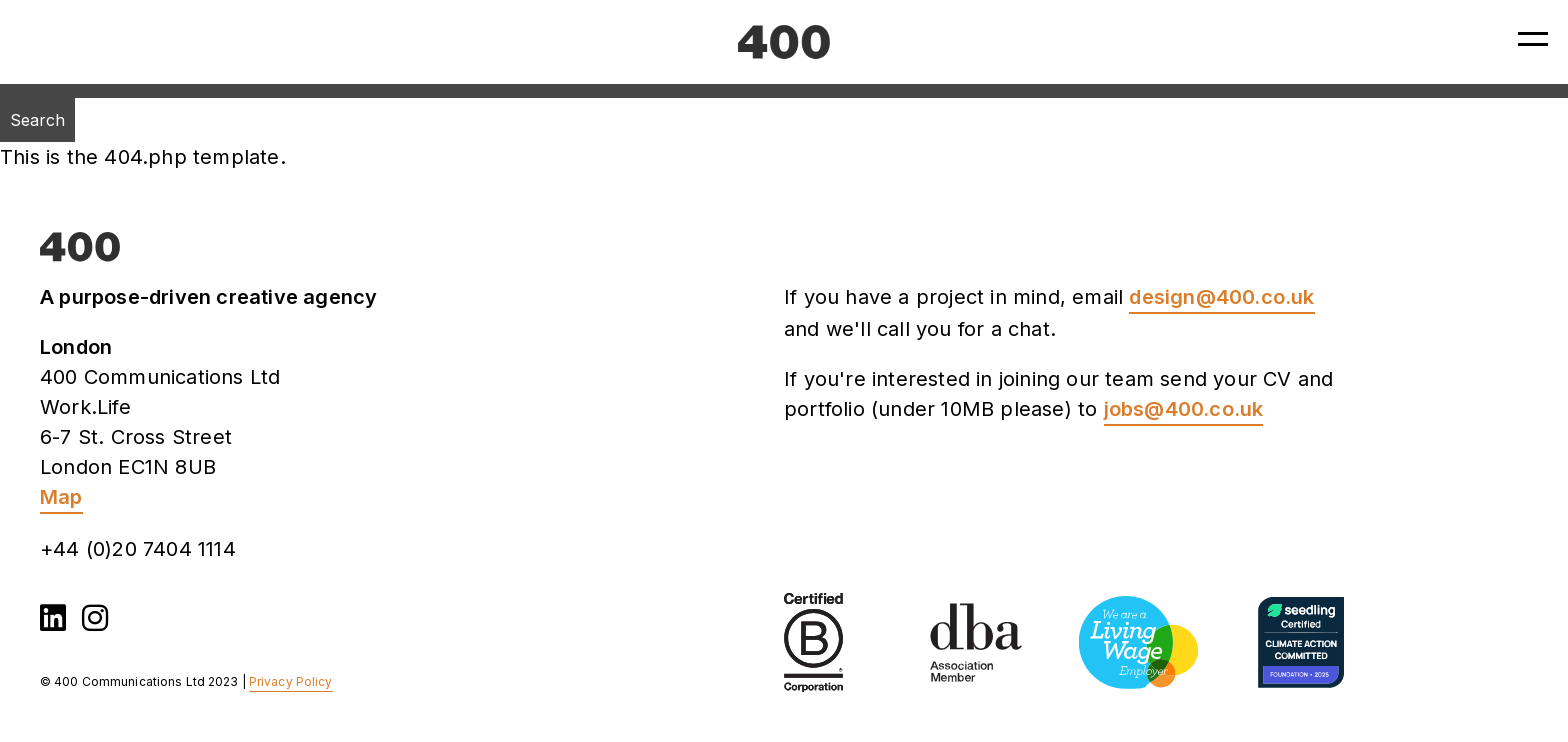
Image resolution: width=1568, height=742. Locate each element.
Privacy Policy (291, 681)
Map (61, 497)
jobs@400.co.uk (1184, 409)
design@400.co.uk (1221, 297)
